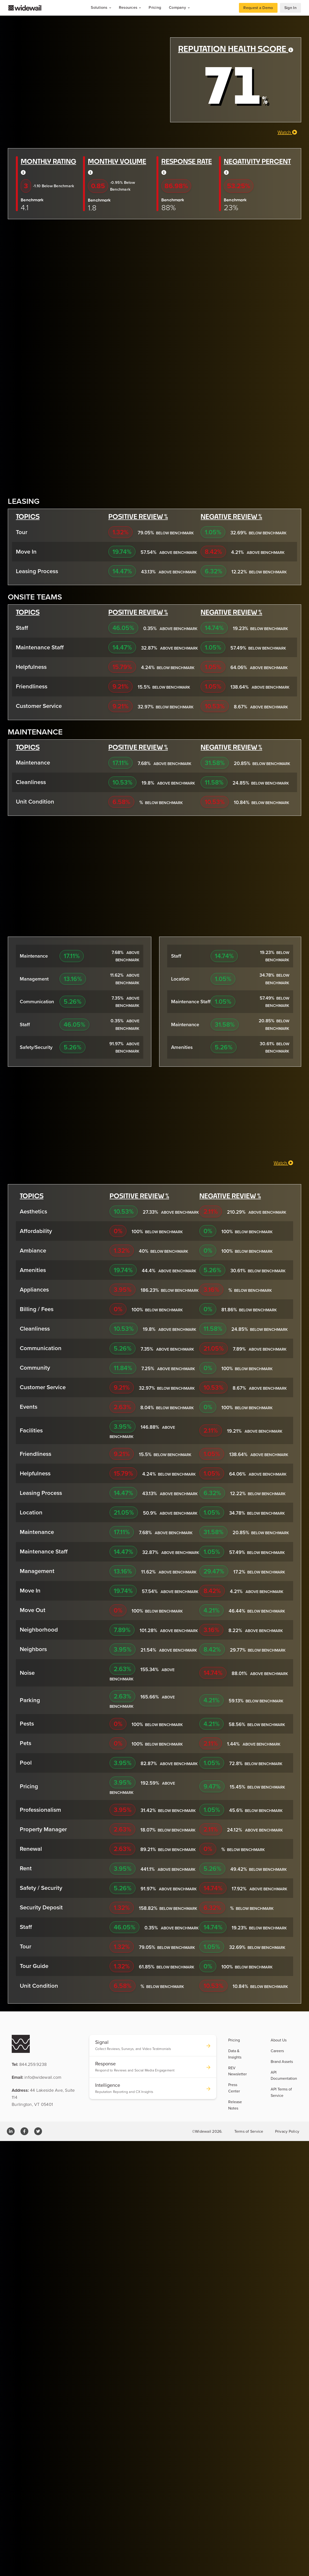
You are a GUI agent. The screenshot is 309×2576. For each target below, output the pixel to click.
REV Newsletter (237, 2071)
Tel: (29, 2064)
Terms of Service (248, 2131)
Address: (43, 2097)
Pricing (155, 7)
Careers (277, 2050)
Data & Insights (234, 2054)
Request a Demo (258, 7)
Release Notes (235, 2105)
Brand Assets (282, 2061)
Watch (287, 132)
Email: (36, 2077)
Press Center (234, 2088)
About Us (279, 2040)
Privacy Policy (287, 2131)
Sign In (290, 7)
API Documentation (284, 2075)
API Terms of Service (281, 2092)
